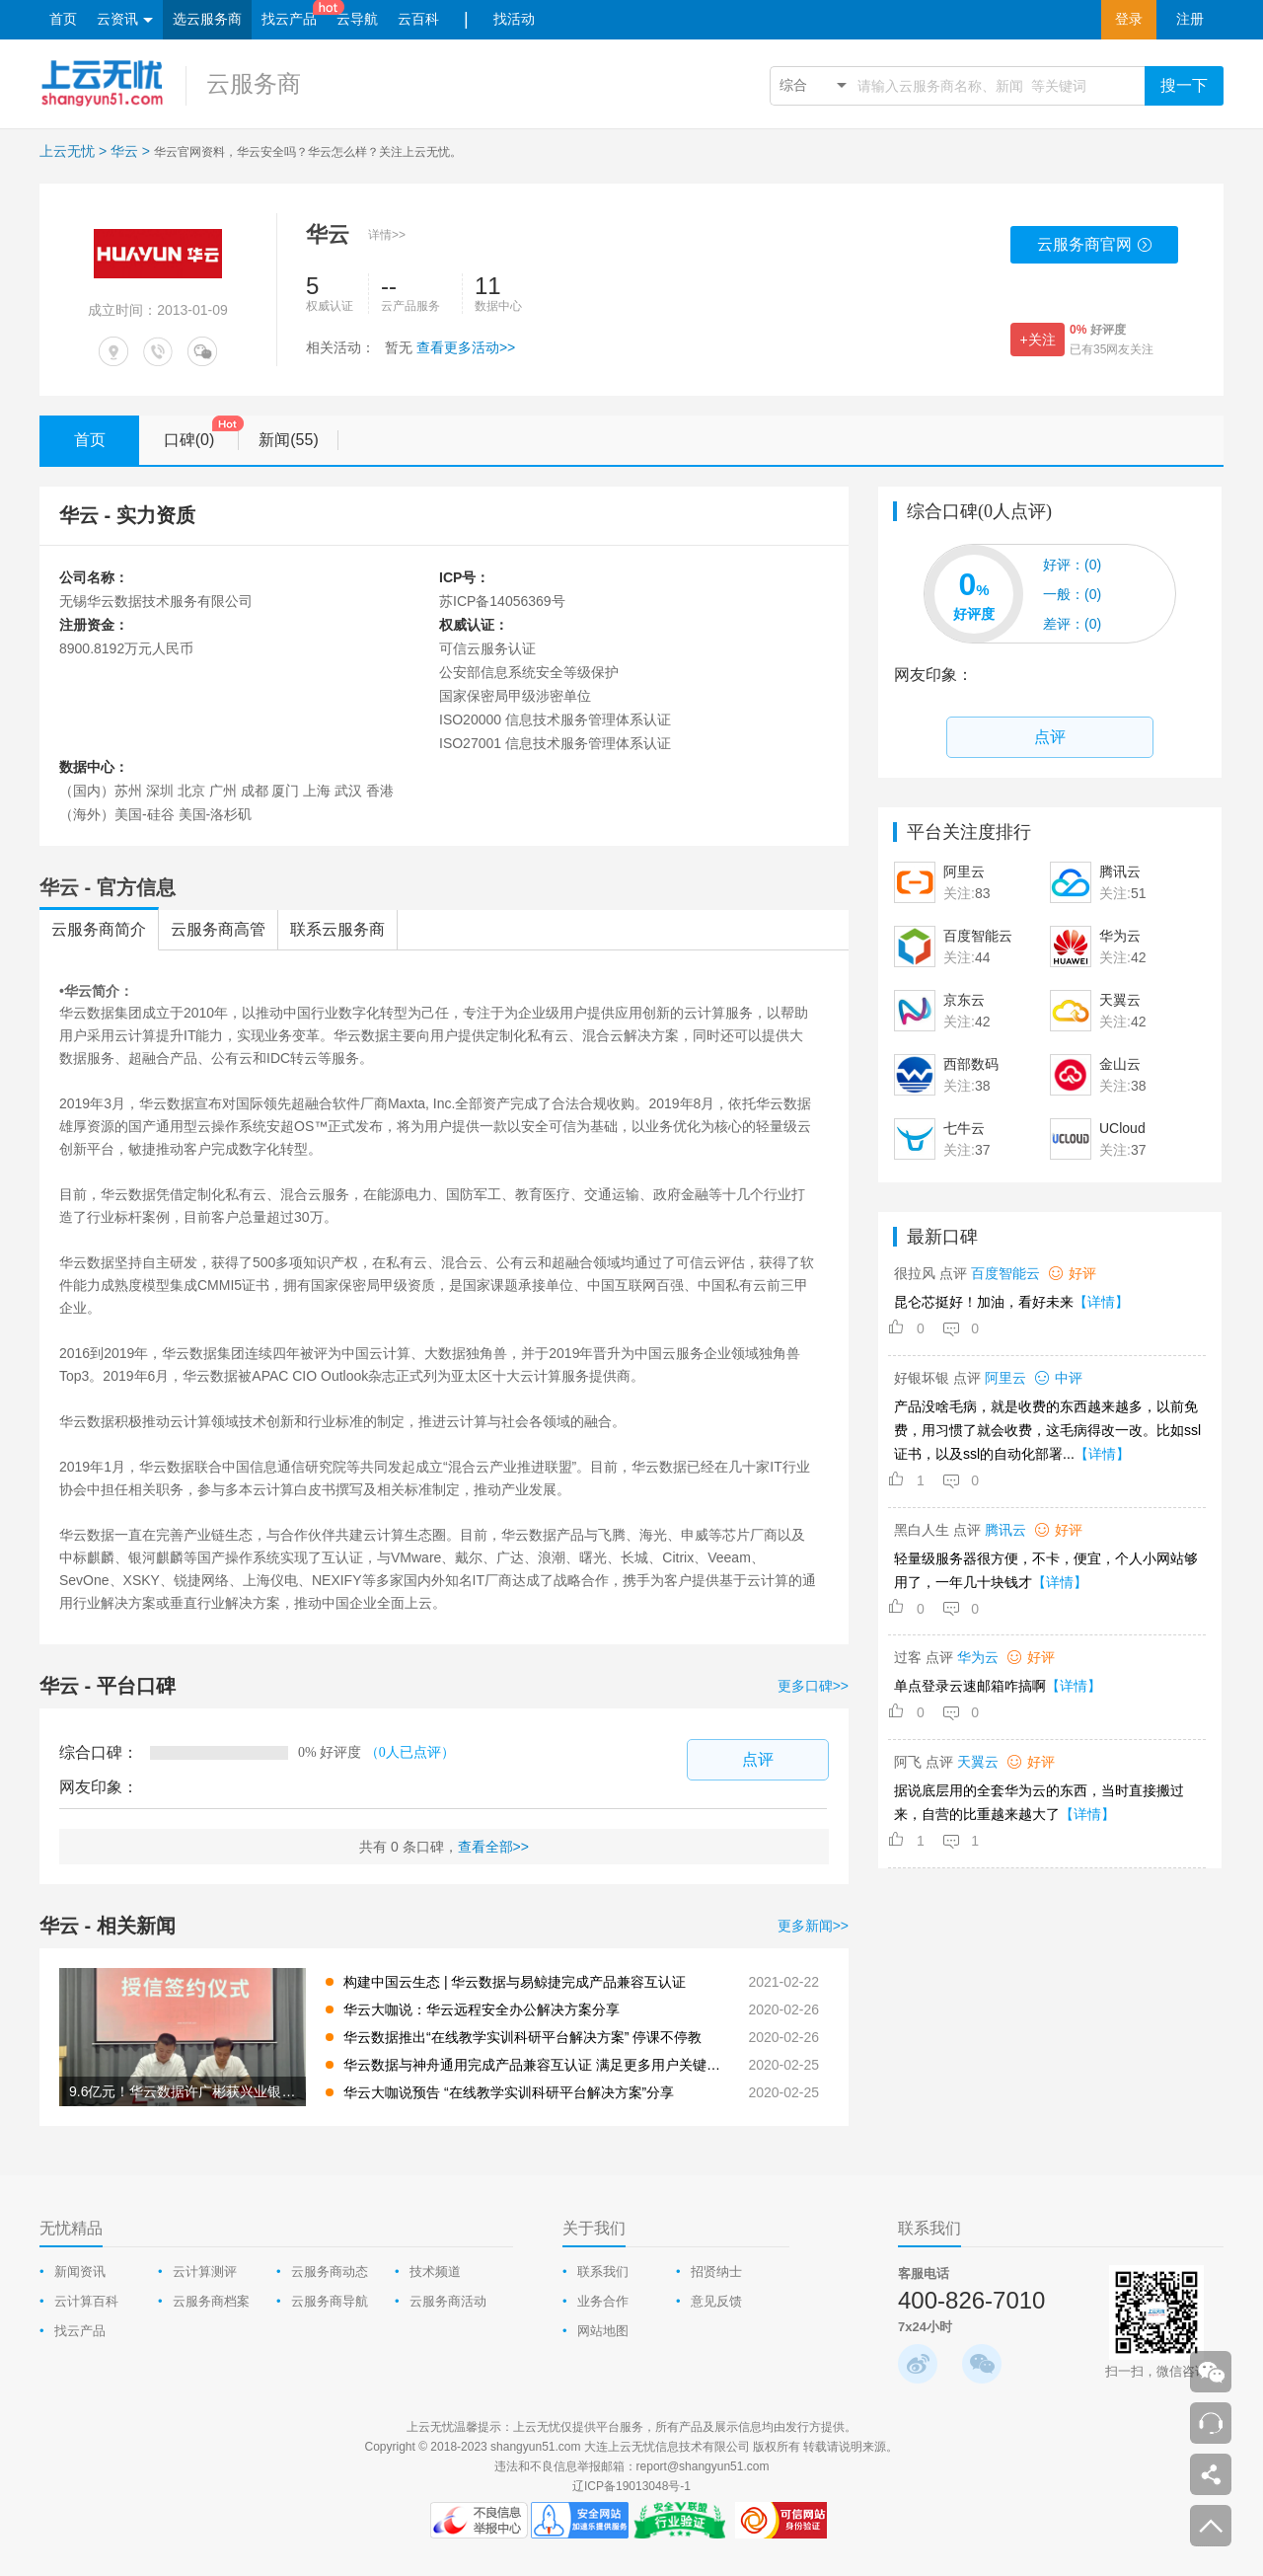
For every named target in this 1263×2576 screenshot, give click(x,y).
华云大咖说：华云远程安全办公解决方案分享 (481, 2009)
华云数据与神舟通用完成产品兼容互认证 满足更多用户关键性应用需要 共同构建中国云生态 (535, 2065)
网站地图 (603, 2330)
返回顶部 (1210, 2525)
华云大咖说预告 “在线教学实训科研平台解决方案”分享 (508, 2092)
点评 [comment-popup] (758, 1759)
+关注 (1037, 339)
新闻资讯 (80, 2271)
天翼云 (1120, 1000)
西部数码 (971, 1064)
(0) (1072, 564)
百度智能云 (977, 936)
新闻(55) (298, 440)
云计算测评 (205, 2271)
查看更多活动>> (465, 347)
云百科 (418, 19)
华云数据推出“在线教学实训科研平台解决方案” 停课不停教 (522, 2037)
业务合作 (603, 2301)
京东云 (964, 1000)
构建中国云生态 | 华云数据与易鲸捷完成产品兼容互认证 (514, 1982)
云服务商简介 (98, 929)
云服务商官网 (1094, 250)
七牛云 (964, 1128)
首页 (63, 19)
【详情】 (1101, 1302)
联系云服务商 (337, 929)
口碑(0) (201, 433)
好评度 (1098, 330)
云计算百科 (86, 2301)
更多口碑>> (813, 1686)
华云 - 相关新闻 (107, 1925)
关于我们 (594, 2228)
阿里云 (964, 871)
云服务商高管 (218, 929)
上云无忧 (67, 151)
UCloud (1122, 1128)
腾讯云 (1120, 871)
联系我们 (603, 2271)
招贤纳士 (716, 2271)
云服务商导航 (329, 2301)
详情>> (387, 235)
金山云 (1120, 1064)
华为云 (1120, 936)
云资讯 (125, 20)
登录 (1129, 19)
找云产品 (289, 19)
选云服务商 (207, 19)
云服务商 (253, 83)
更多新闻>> (813, 1925)
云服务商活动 (447, 2301)
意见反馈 (716, 2301)
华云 (124, 151)
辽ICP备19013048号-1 (631, 2486)
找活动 (514, 19)
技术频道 (435, 2271)
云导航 (357, 19)
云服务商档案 (211, 2301)
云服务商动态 (329, 2271)
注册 (1190, 19)
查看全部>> (493, 1847)
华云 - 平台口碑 (107, 1686)
